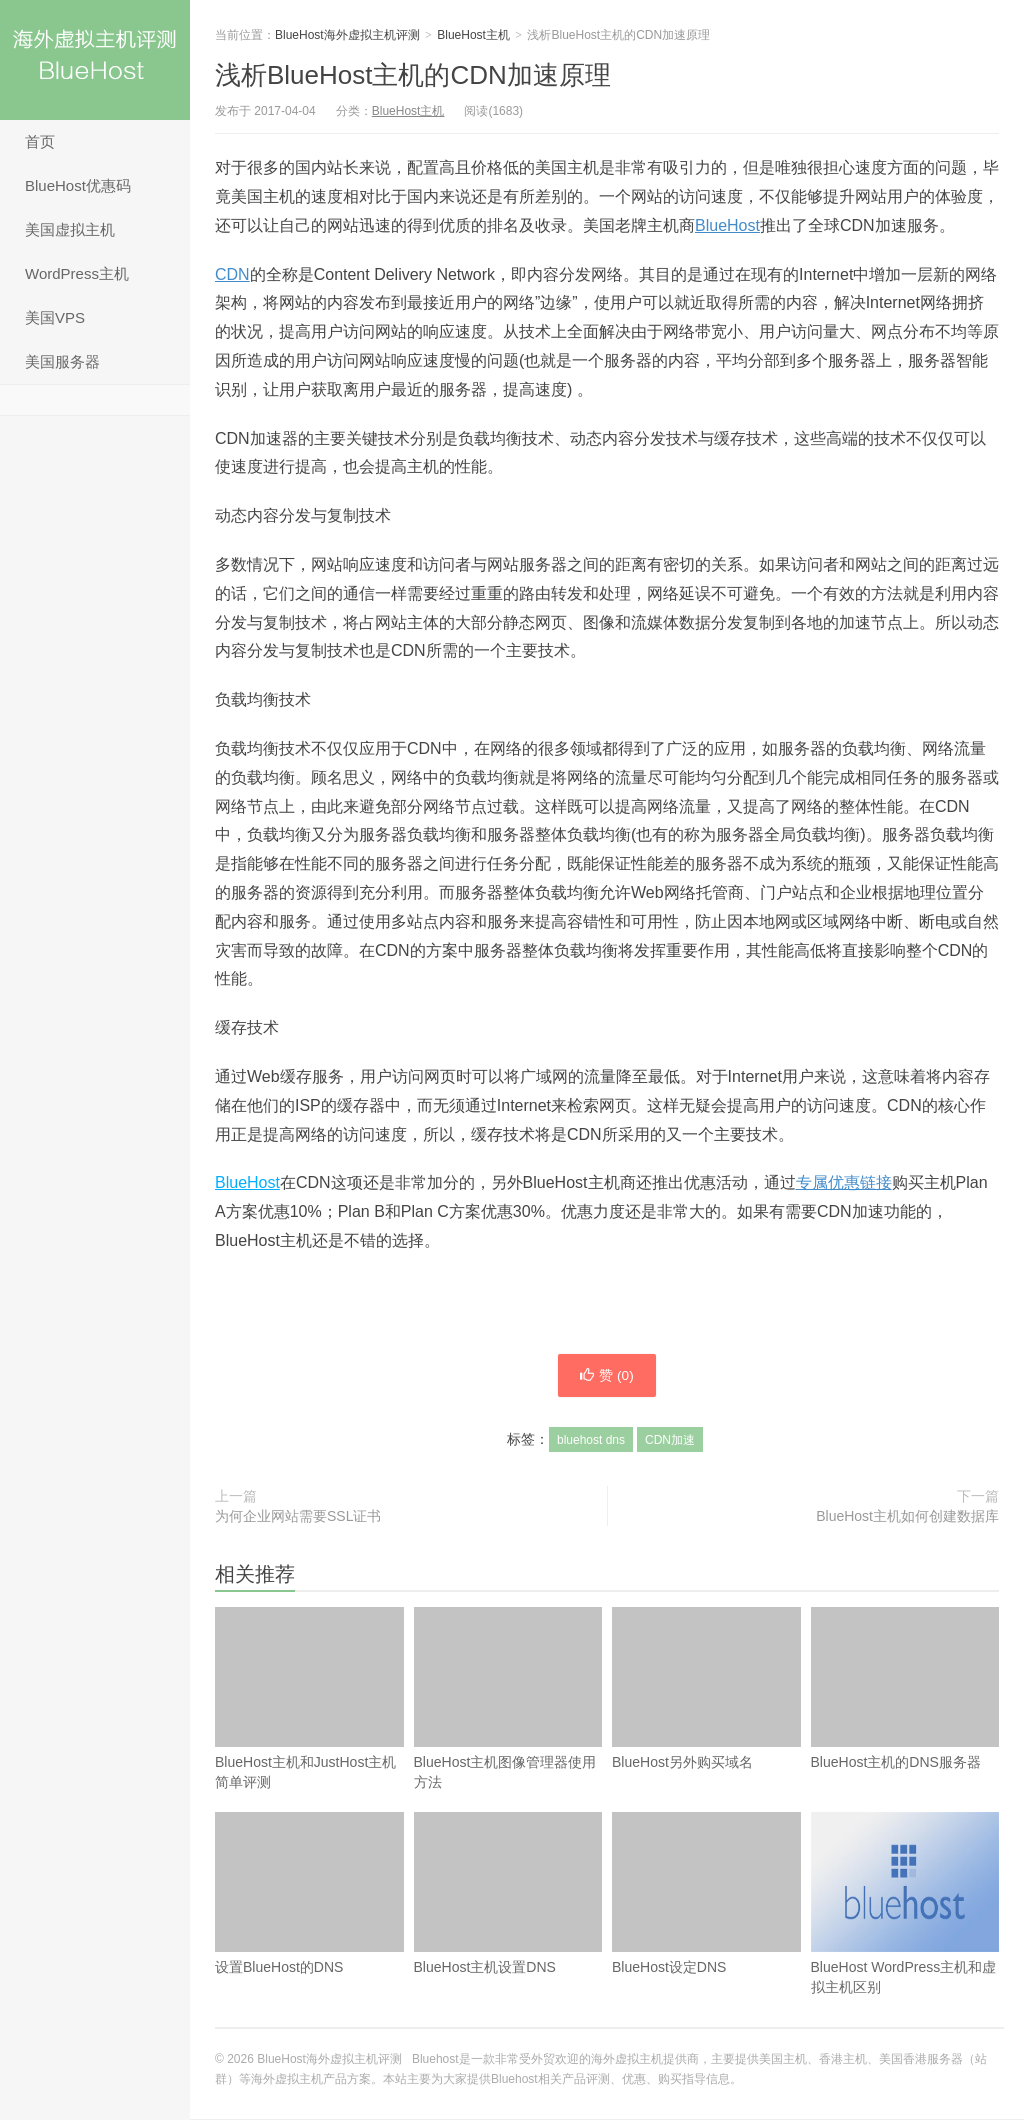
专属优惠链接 (844, 1182)
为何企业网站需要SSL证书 (298, 1517)
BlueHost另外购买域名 (706, 1722)
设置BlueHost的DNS (309, 1927)
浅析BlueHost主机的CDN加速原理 (413, 75)
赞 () (607, 1376)
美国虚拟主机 (70, 229)
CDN (232, 274)
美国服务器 (62, 361)
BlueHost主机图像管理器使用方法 (508, 1699)
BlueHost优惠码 (78, 185)
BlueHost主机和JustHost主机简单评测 (309, 1699)
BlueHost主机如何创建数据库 (907, 1517)
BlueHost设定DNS (706, 1927)
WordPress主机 (77, 273)
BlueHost (727, 225)
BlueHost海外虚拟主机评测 (95, 60)
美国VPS (55, 317)
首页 (40, 141)
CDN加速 (670, 1441)
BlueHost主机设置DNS (508, 1927)
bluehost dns (591, 1441)
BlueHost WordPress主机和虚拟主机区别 (905, 1937)
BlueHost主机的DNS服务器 (905, 1722)
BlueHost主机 (473, 35)
